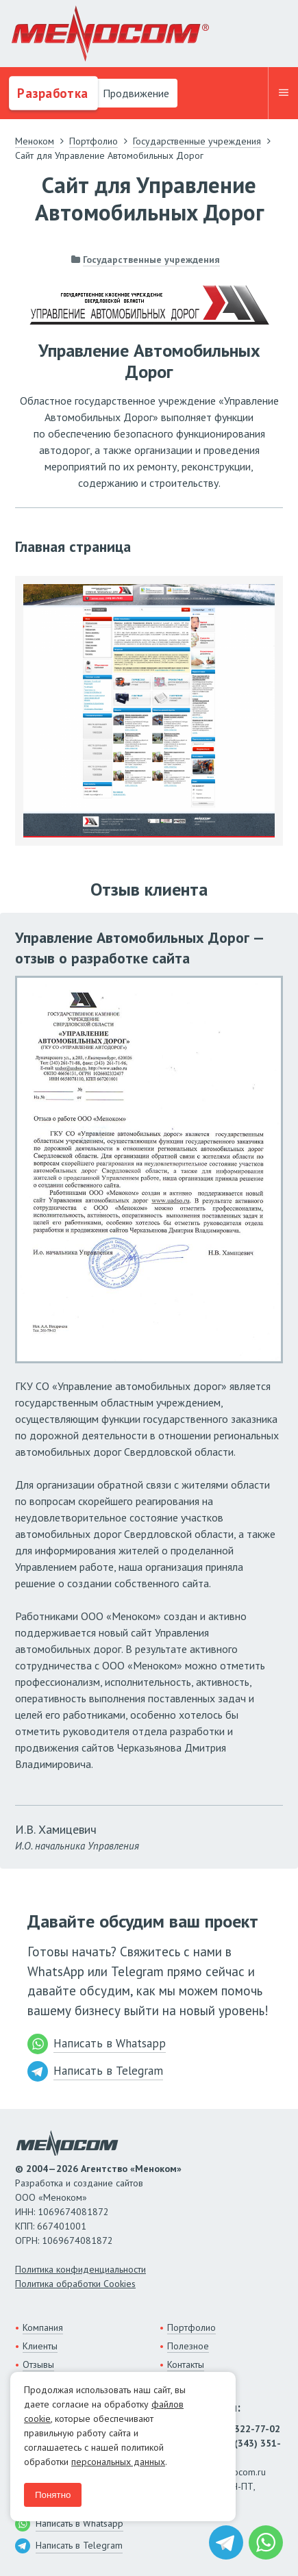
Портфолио (191, 2327)
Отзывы (38, 2364)
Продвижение (134, 93)
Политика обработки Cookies (75, 2283)
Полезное (188, 2346)
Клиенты (40, 2346)
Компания (43, 2327)
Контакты (185, 2364)
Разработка (51, 93)
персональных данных (118, 2461)
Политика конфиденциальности (80, 2269)
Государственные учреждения (151, 259)
